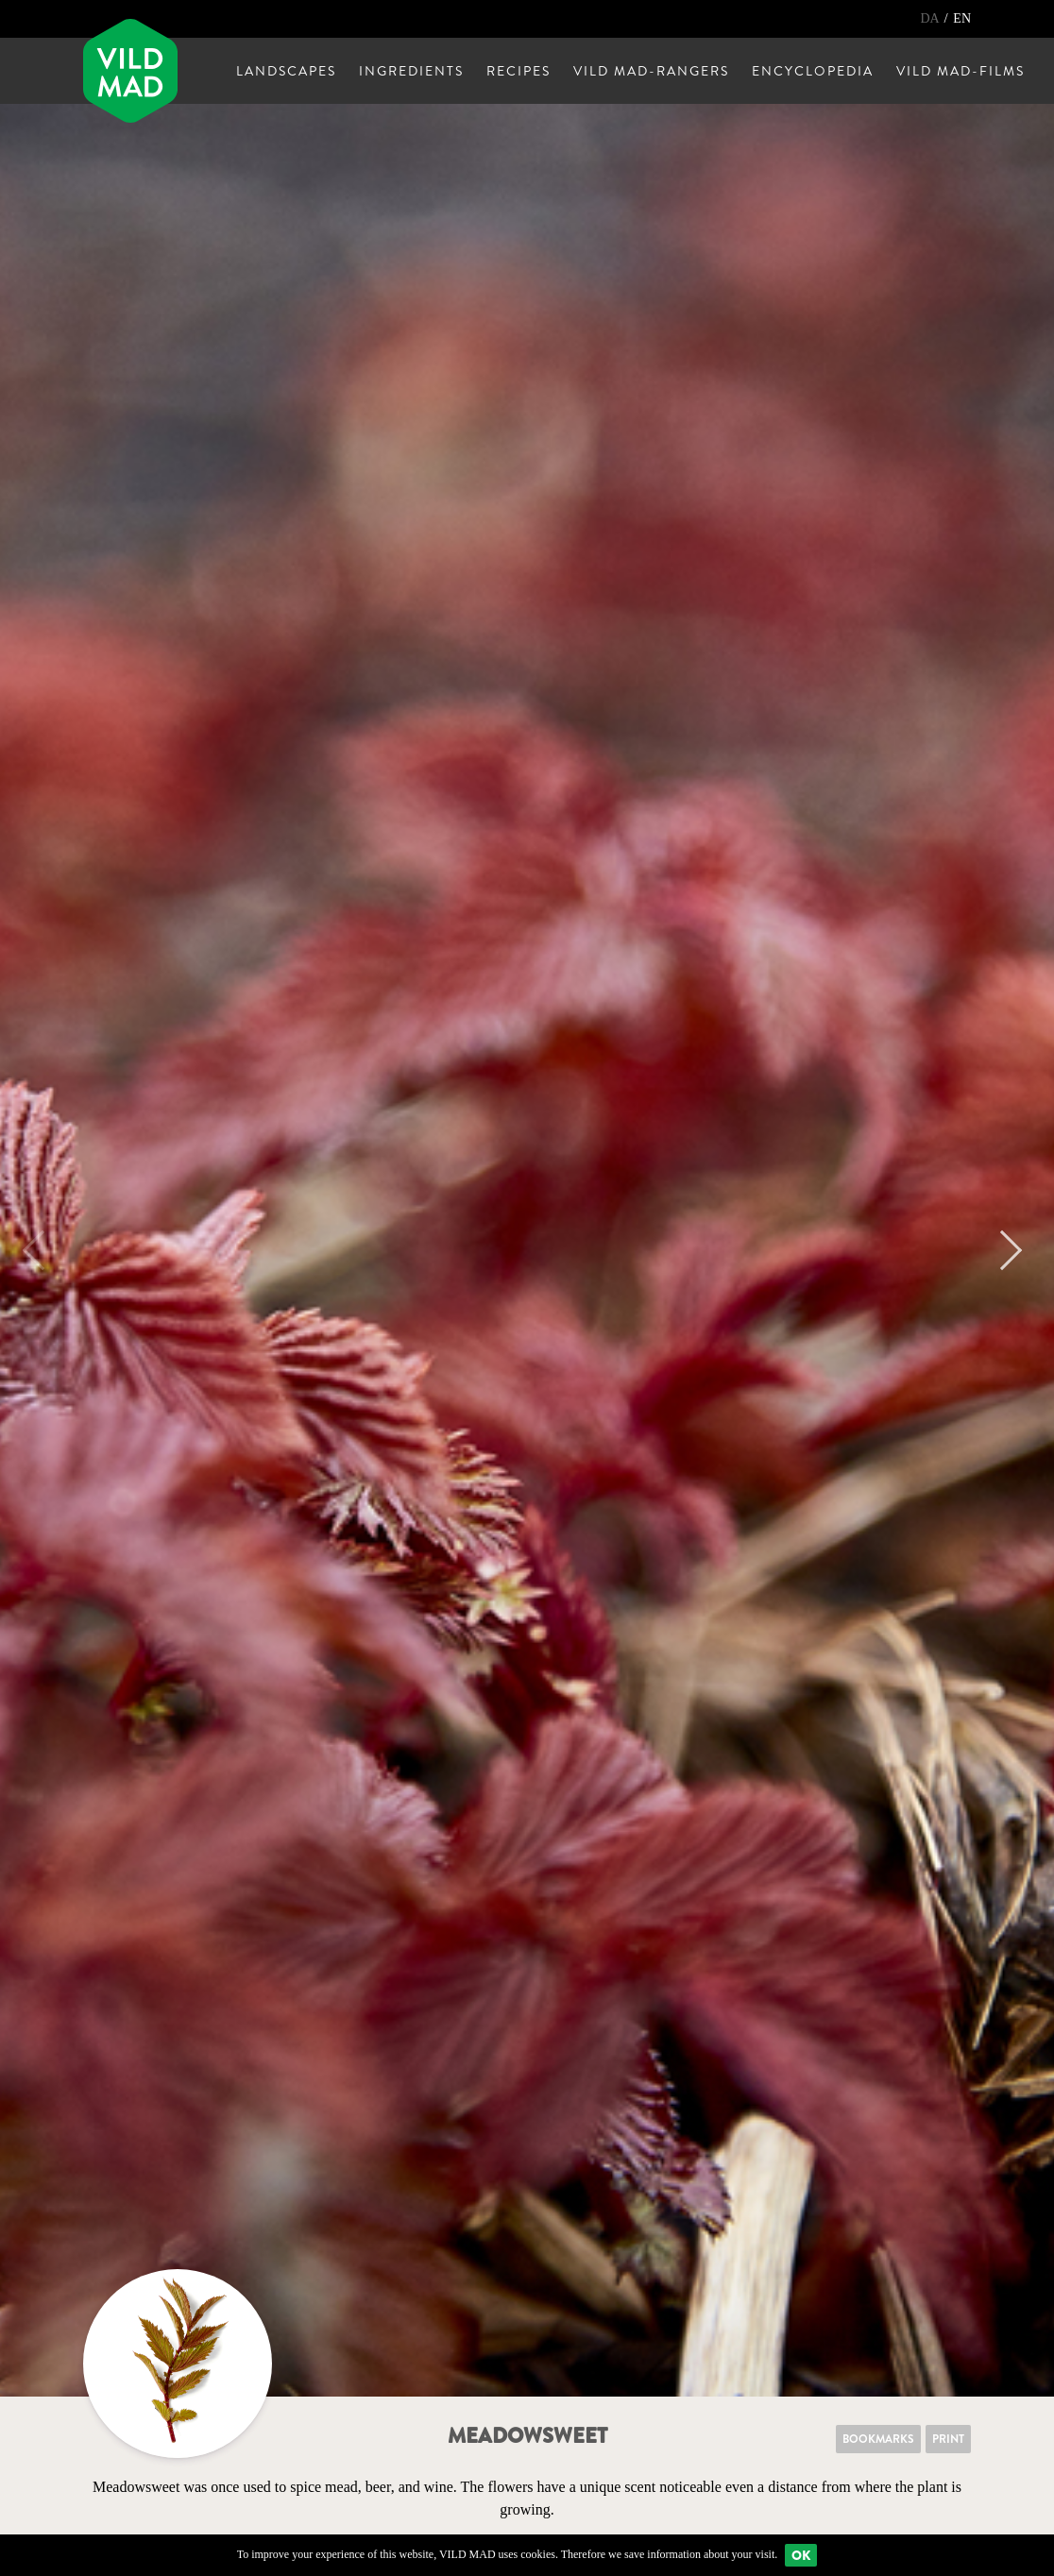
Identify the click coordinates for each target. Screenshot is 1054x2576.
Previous (42, 1250)
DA (931, 18)
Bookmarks (878, 2439)
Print (948, 2439)
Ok (800, 2555)
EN (962, 18)
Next (1002, 1250)
